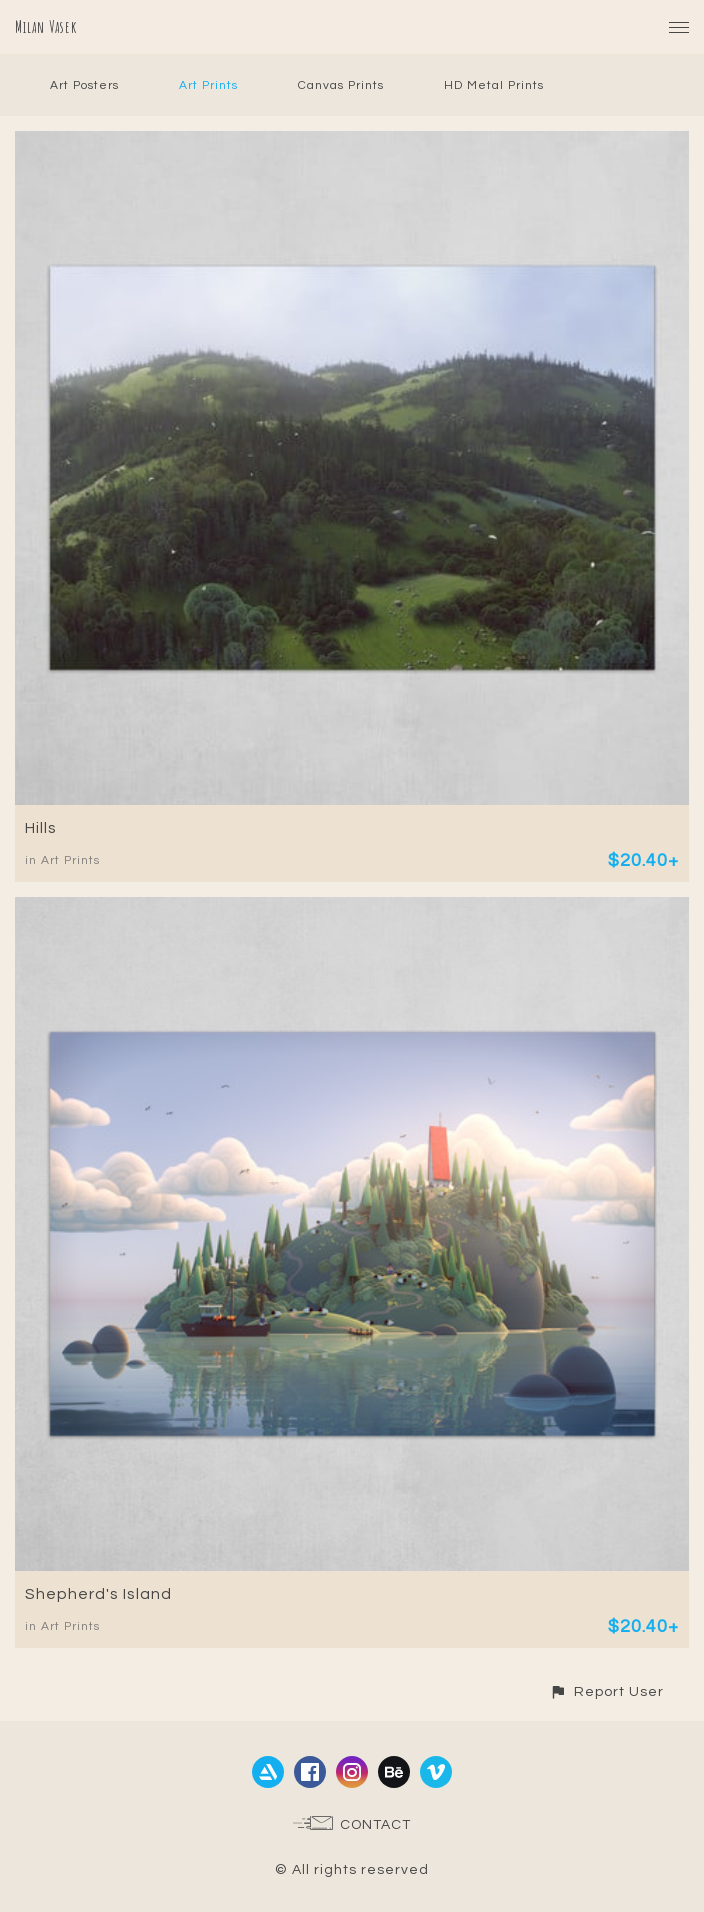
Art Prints (208, 85)
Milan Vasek (46, 27)
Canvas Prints (341, 85)
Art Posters (84, 85)
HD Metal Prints (494, 85)
